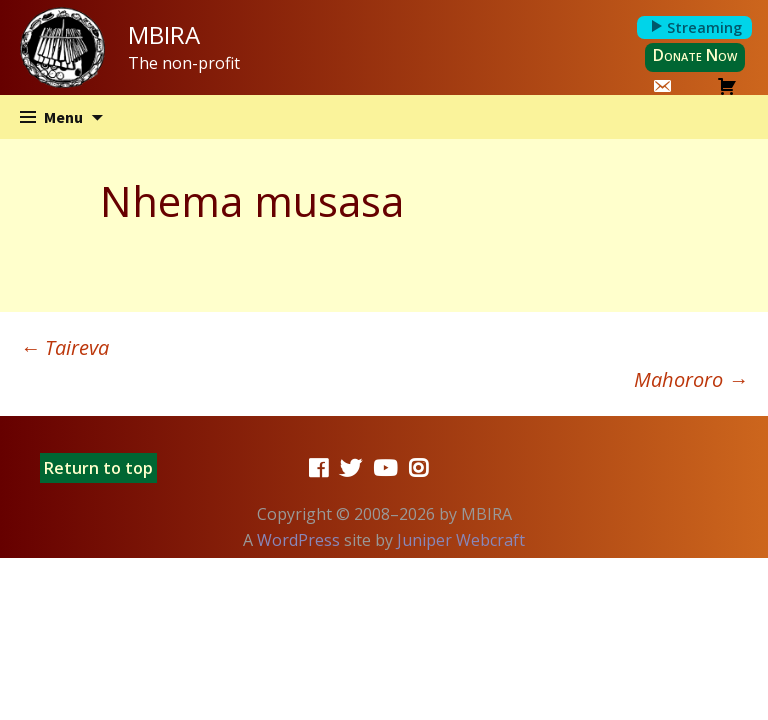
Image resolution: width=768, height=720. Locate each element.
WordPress (298, 540)
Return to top (98, 468)
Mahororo (691, 379)
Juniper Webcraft (461, 540)
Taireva (64, 347)
